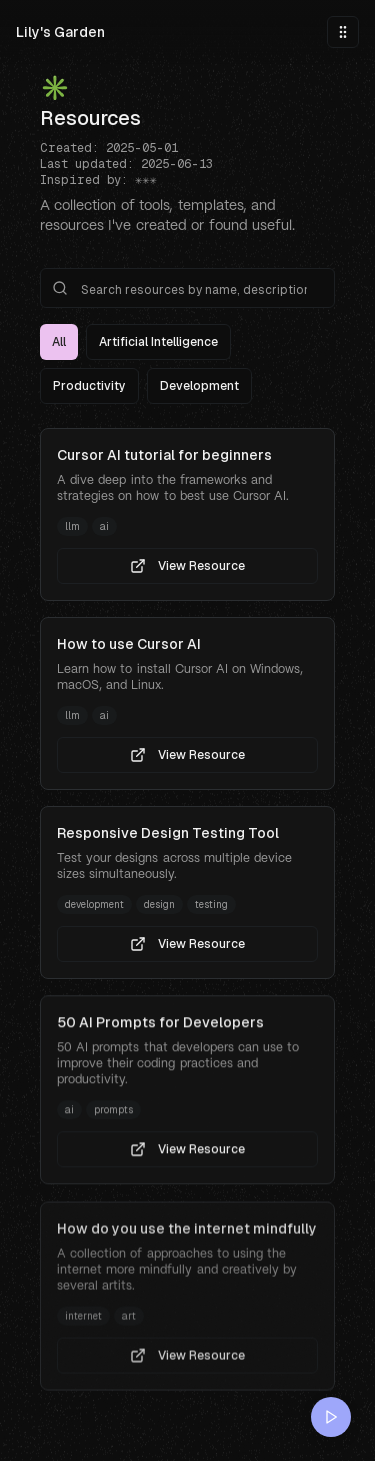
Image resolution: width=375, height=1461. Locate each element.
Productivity (89, 386)
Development (199, 386)
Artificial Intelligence (158, 342)
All (59, 342)
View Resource (187, 566)
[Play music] (331, 1417)
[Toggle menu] (343, 32)
